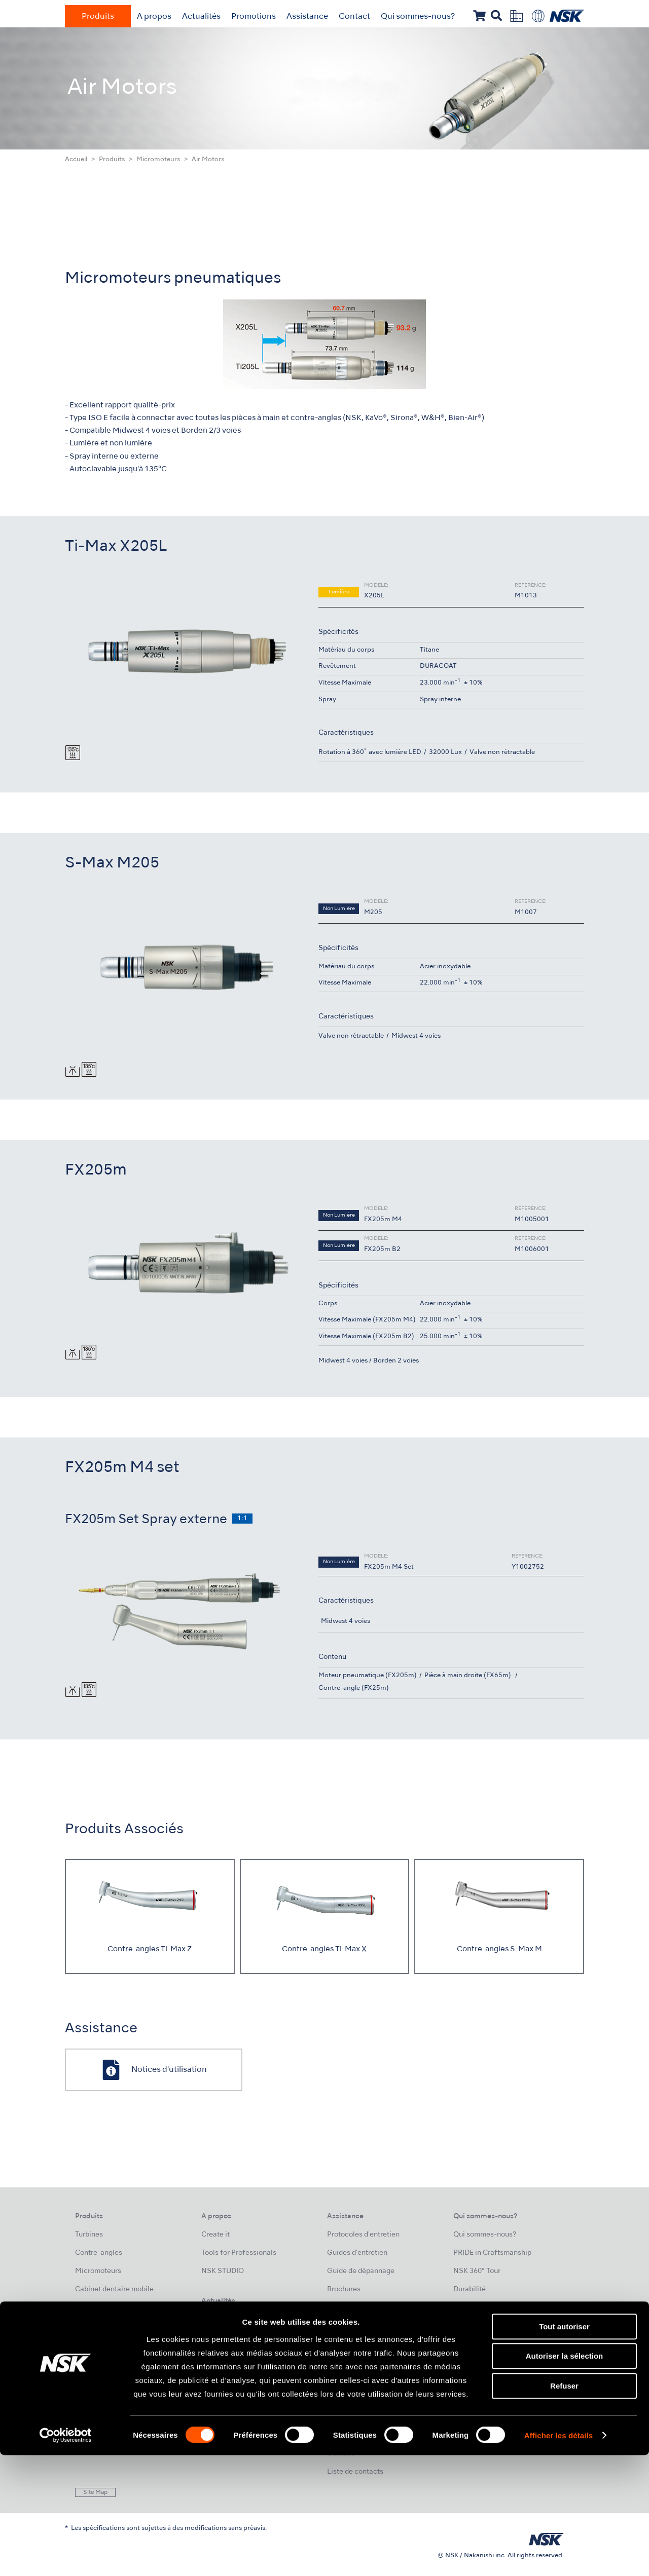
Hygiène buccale (103, 2307)
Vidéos (338, 2307)
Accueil (76, 160)
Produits (98, 17)
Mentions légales (481, 2374)
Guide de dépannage (360, 2271)
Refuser (564, 2506)
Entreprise (470, 2326)
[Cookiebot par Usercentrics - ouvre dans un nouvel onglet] (65, 2556)
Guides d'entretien (357, 2253)
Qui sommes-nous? (418, 17)
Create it (215, 2234)
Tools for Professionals (238, 2253)
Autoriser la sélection (564, 2477)
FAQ (334, 2417)
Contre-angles (98, 2253)
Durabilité (469, 2289)
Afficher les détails (558, 2556)
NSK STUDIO (222, 2271)
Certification (348, 2362)
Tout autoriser (564, 2447)
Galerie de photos (230, 2374)
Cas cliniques (349, 2326)
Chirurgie (90, 2344)
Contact (354, 17)
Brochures (343, 2289)
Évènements (221, 2356)
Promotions (253, 17)
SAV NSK (341, 2380)
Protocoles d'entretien (363, 2234)
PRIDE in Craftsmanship (492, 2253)
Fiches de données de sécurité (376, 2399)
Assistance (307, 17)
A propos (154, 17)
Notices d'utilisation (360, 2344)
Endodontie (93, 2326)
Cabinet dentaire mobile (114, 2289)
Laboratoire (94, 2362)
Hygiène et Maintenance (115, 2380)
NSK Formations (228, 2337)
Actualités (201, 17)
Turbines (89, 2234)
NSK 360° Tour (476, 2271)
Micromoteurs (158, 160)
